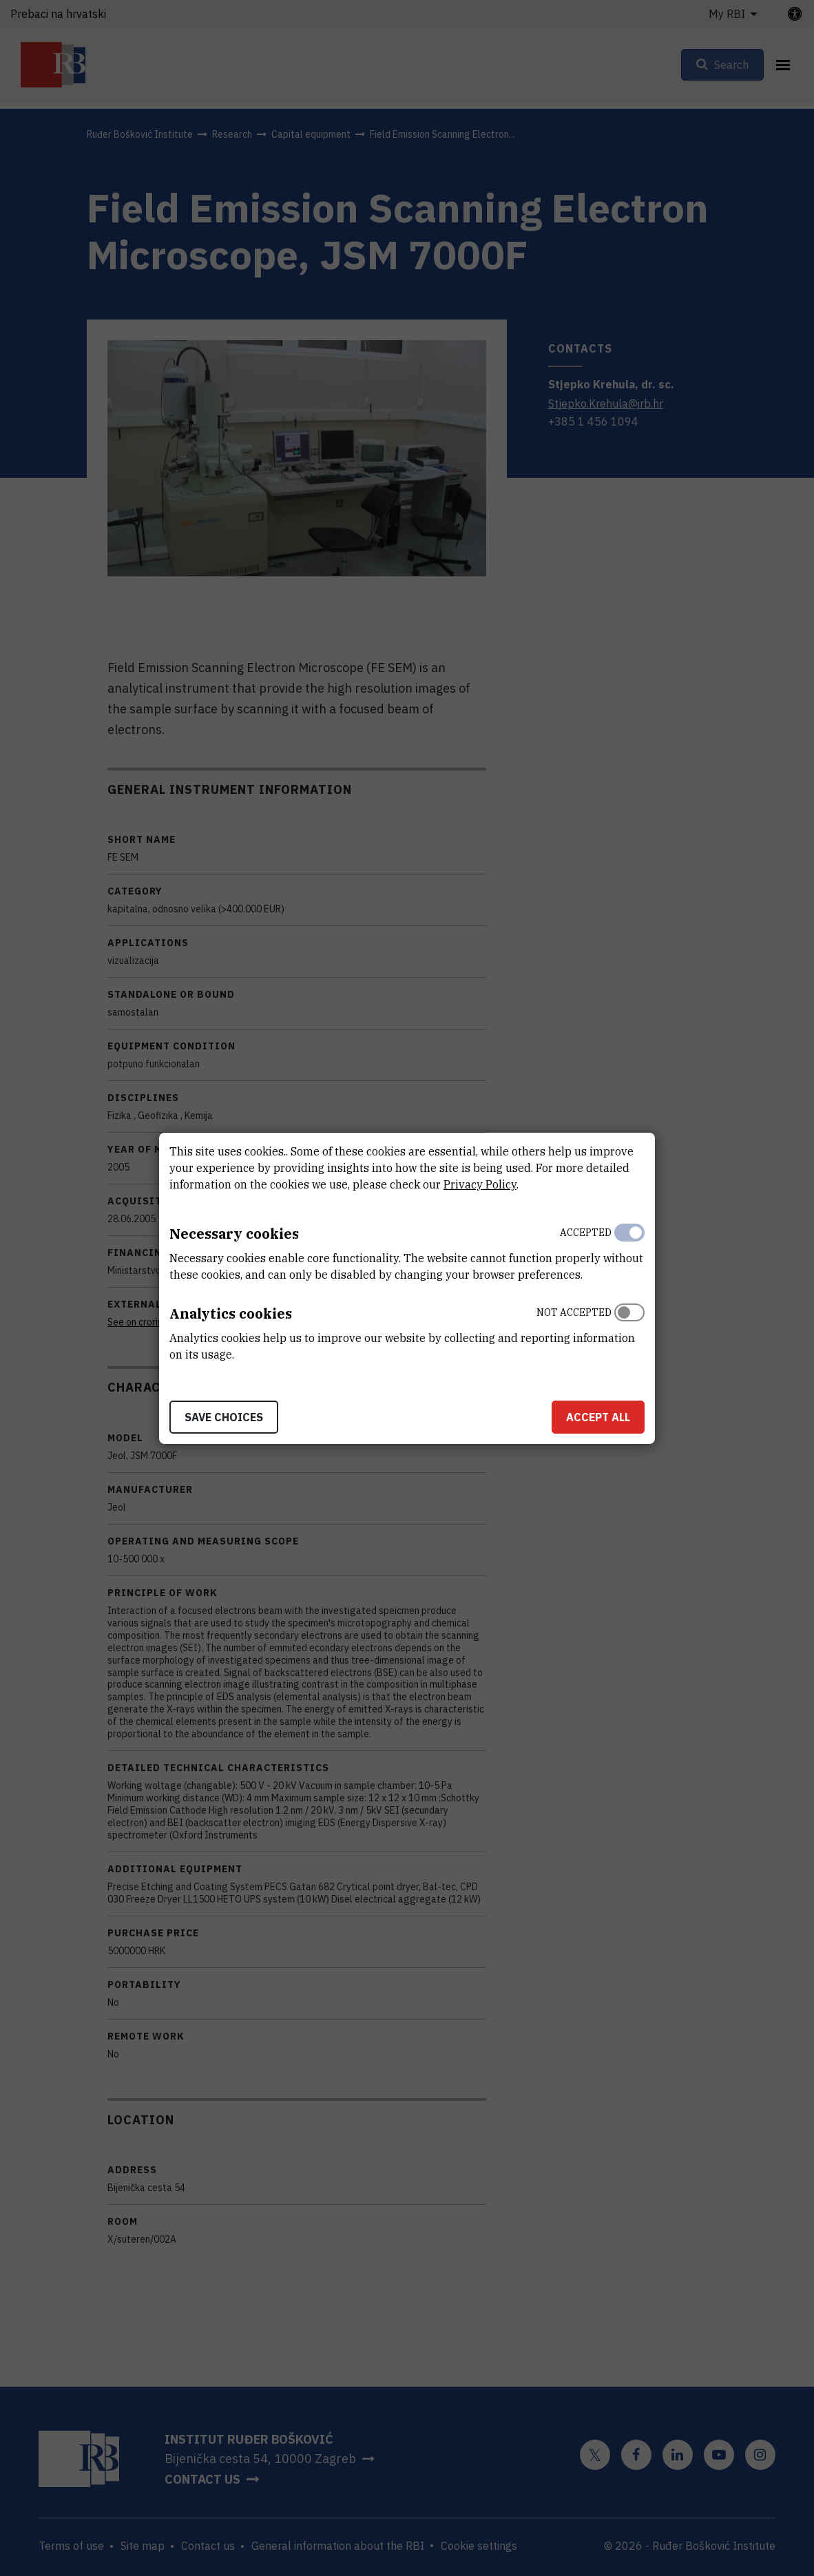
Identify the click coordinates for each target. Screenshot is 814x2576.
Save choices (224, 1417)
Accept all (598, 1417)
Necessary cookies (234, 1233)
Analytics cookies (230, 1313)
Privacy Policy (479, 1184)
